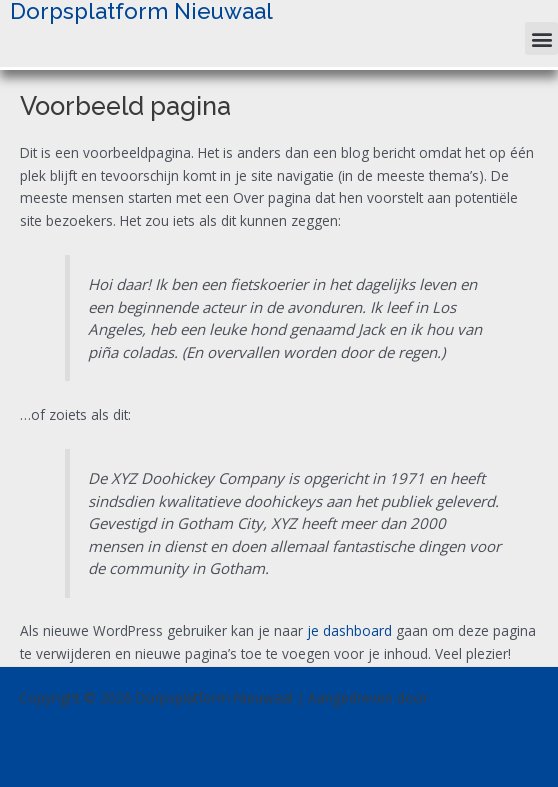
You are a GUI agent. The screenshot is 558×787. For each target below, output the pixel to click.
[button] (541, 38)
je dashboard (349, 630)
